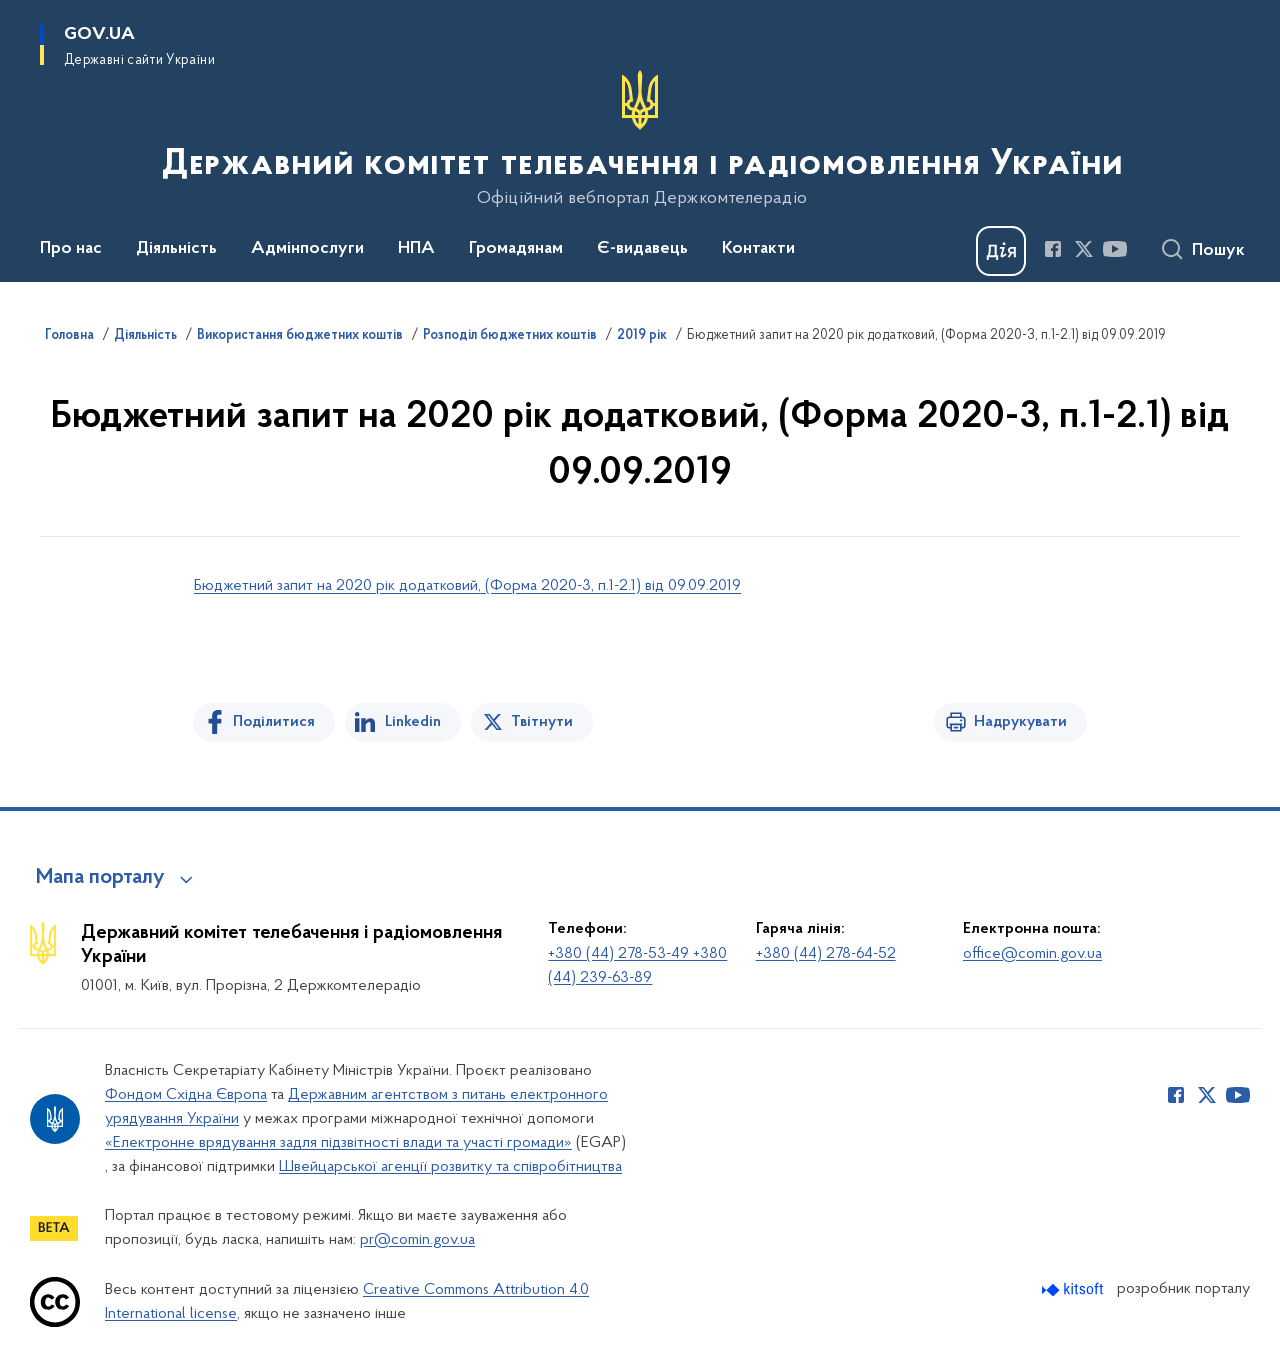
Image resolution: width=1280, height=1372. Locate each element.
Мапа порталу (100, 878)
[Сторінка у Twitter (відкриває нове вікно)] (1084, 249)
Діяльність (145, 336)
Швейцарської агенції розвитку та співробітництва (450, 1167)
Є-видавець (642, 249)
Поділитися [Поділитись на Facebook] (274, 722)
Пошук (1218, 251)
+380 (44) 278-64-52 (826, 954)
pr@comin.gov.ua (417, 1240)
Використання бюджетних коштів (300, 336)
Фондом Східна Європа (186, 1095)
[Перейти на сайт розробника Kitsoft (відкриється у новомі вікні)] (1074, 1289)
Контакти (758, 249)
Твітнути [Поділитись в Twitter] (542, 722)
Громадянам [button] (516, 249)
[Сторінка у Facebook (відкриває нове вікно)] (1053, 249)
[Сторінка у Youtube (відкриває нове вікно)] (1115, 249)
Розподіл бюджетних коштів (510, 336)
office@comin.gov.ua (1032, 954)
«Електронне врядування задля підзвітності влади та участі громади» (338, 1143)
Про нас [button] (71, 249)
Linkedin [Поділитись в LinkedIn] (413, 722)
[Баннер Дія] (1001, 251)
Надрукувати (1020, 722)
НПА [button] (416, 249)
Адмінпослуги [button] (307, 249)
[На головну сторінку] (640, 139)
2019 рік (642, 336)
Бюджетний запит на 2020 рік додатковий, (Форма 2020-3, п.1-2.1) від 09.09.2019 (467, 586)
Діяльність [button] (176, 249)
